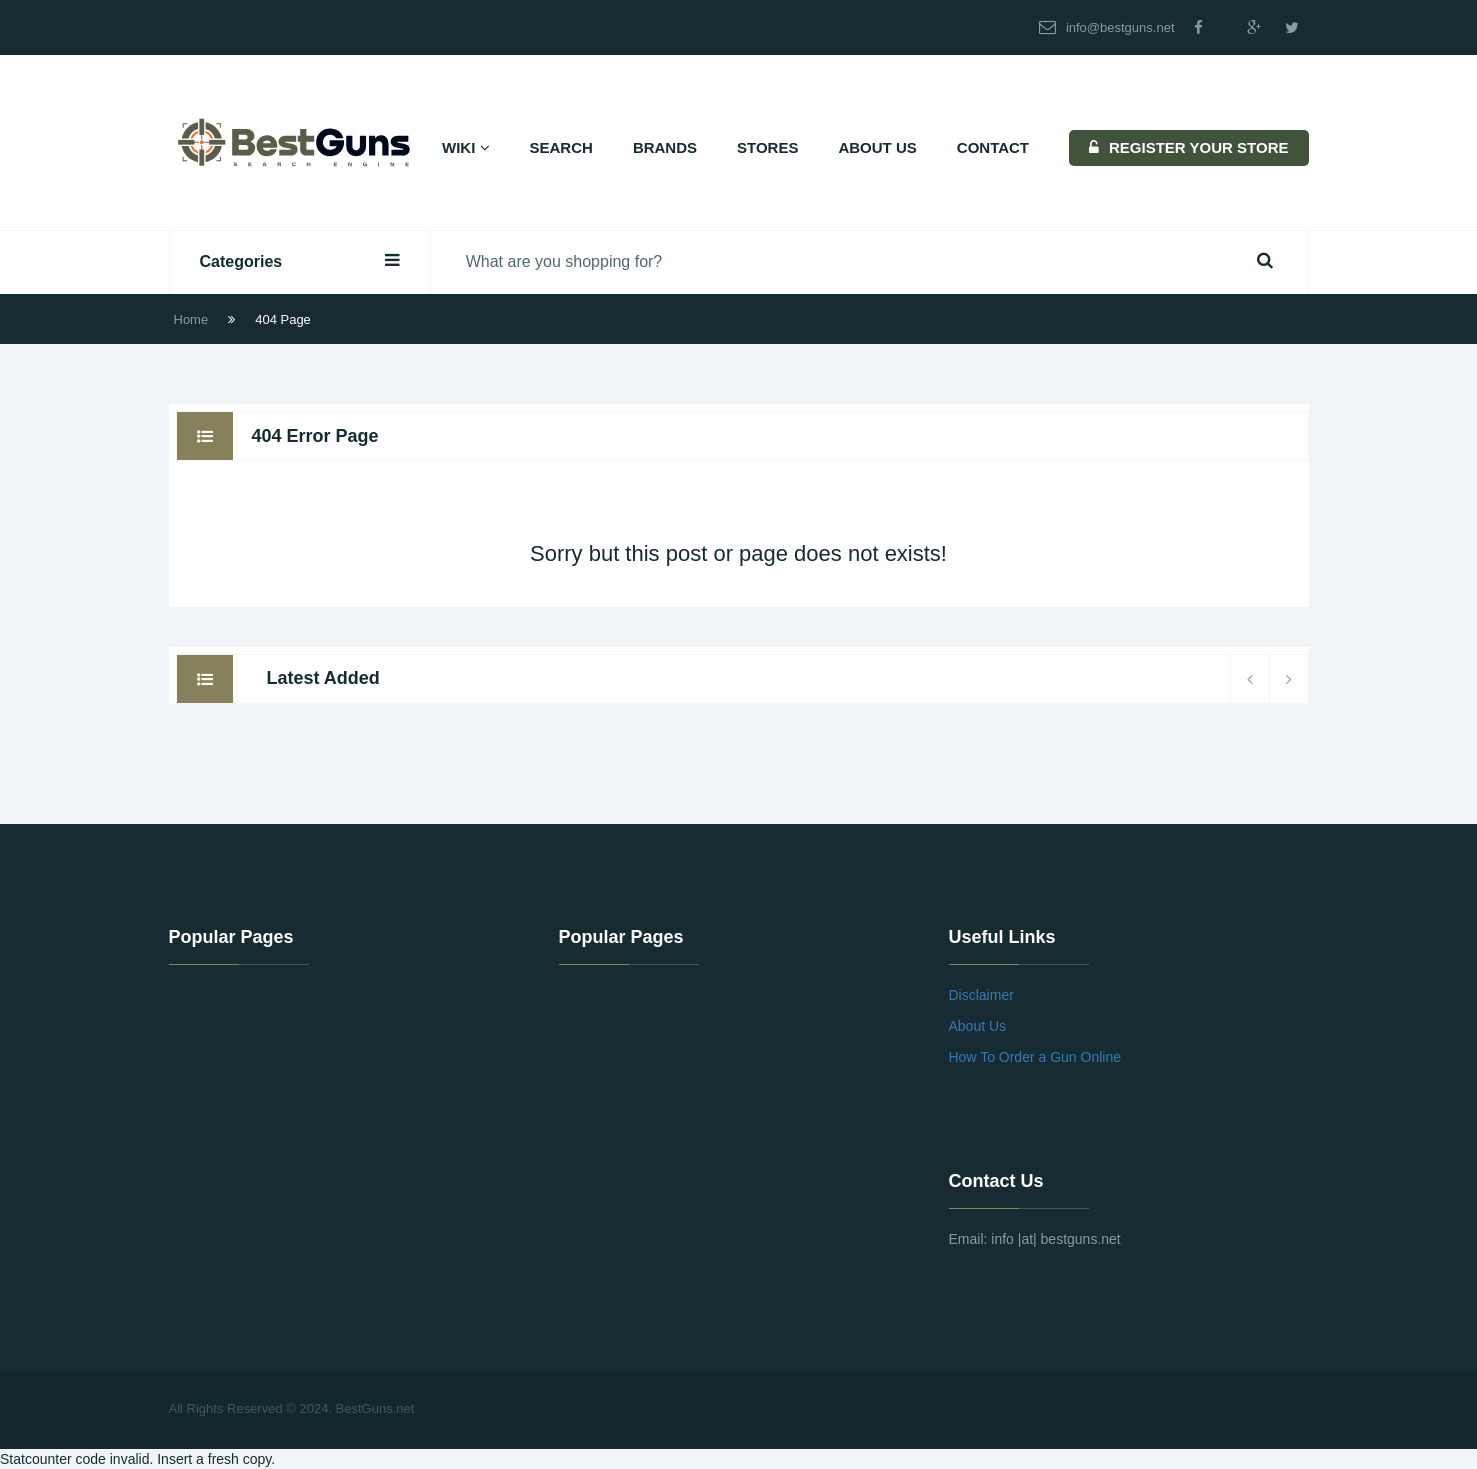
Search (561, 147)
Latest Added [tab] (322, 678)
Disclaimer (981, 995)
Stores (767, 147)
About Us (877, 147)
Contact (993, 147)
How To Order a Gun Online (1035, 1057)
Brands (665, 147)
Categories (300, 260)
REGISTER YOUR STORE (1188, 147)
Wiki (466, 147)
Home (191, 319)
